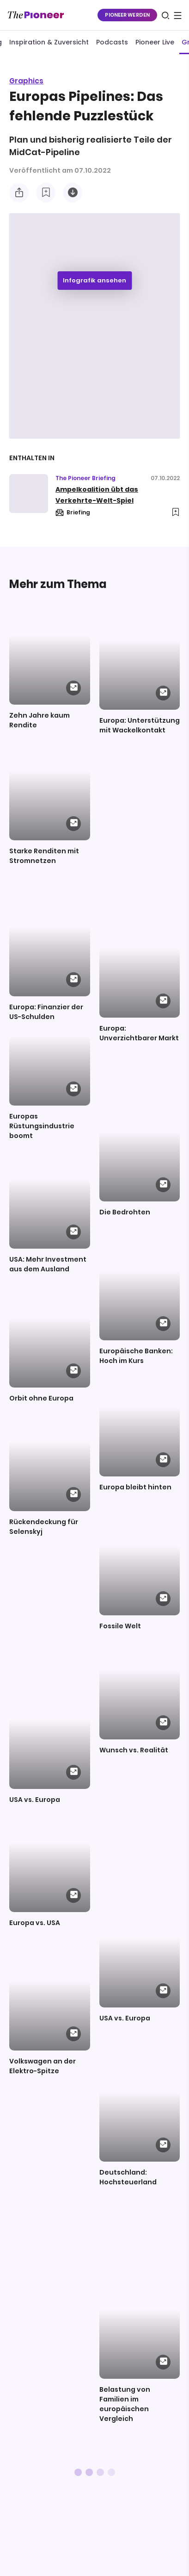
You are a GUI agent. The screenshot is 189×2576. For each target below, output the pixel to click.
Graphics (26, 81)
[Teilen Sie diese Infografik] (19, 192)
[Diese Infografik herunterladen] (72, 192)
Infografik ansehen (94, 280)
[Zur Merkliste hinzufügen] (45, 192)
